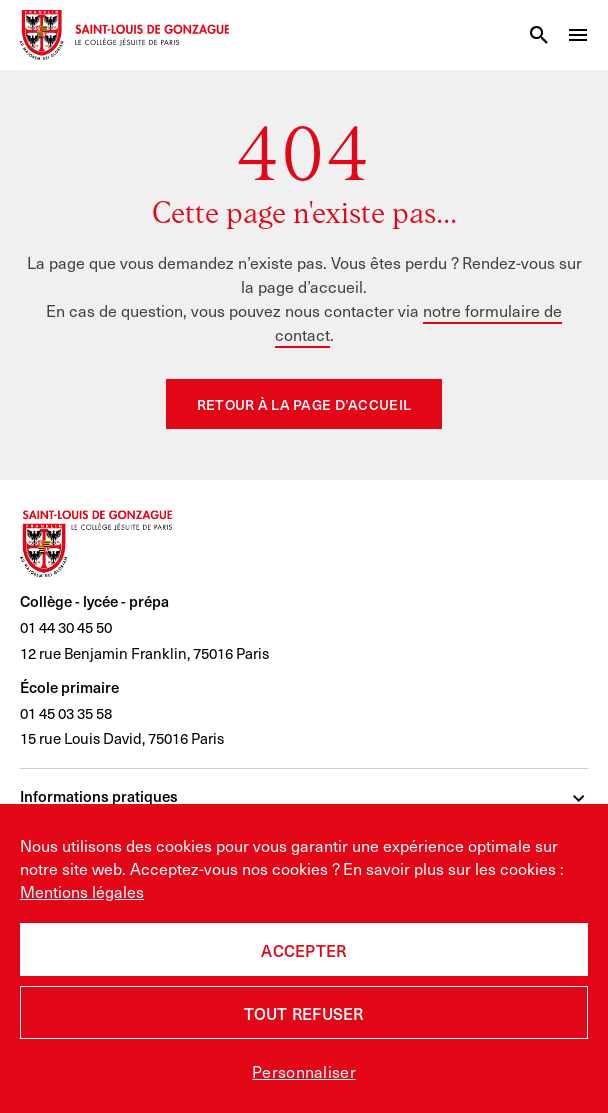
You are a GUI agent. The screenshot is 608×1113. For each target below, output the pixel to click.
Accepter (303, 950)
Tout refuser (303, 1013)
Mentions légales (82, 891)
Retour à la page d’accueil (304, 404)
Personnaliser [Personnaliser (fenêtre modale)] (304, 1071)
